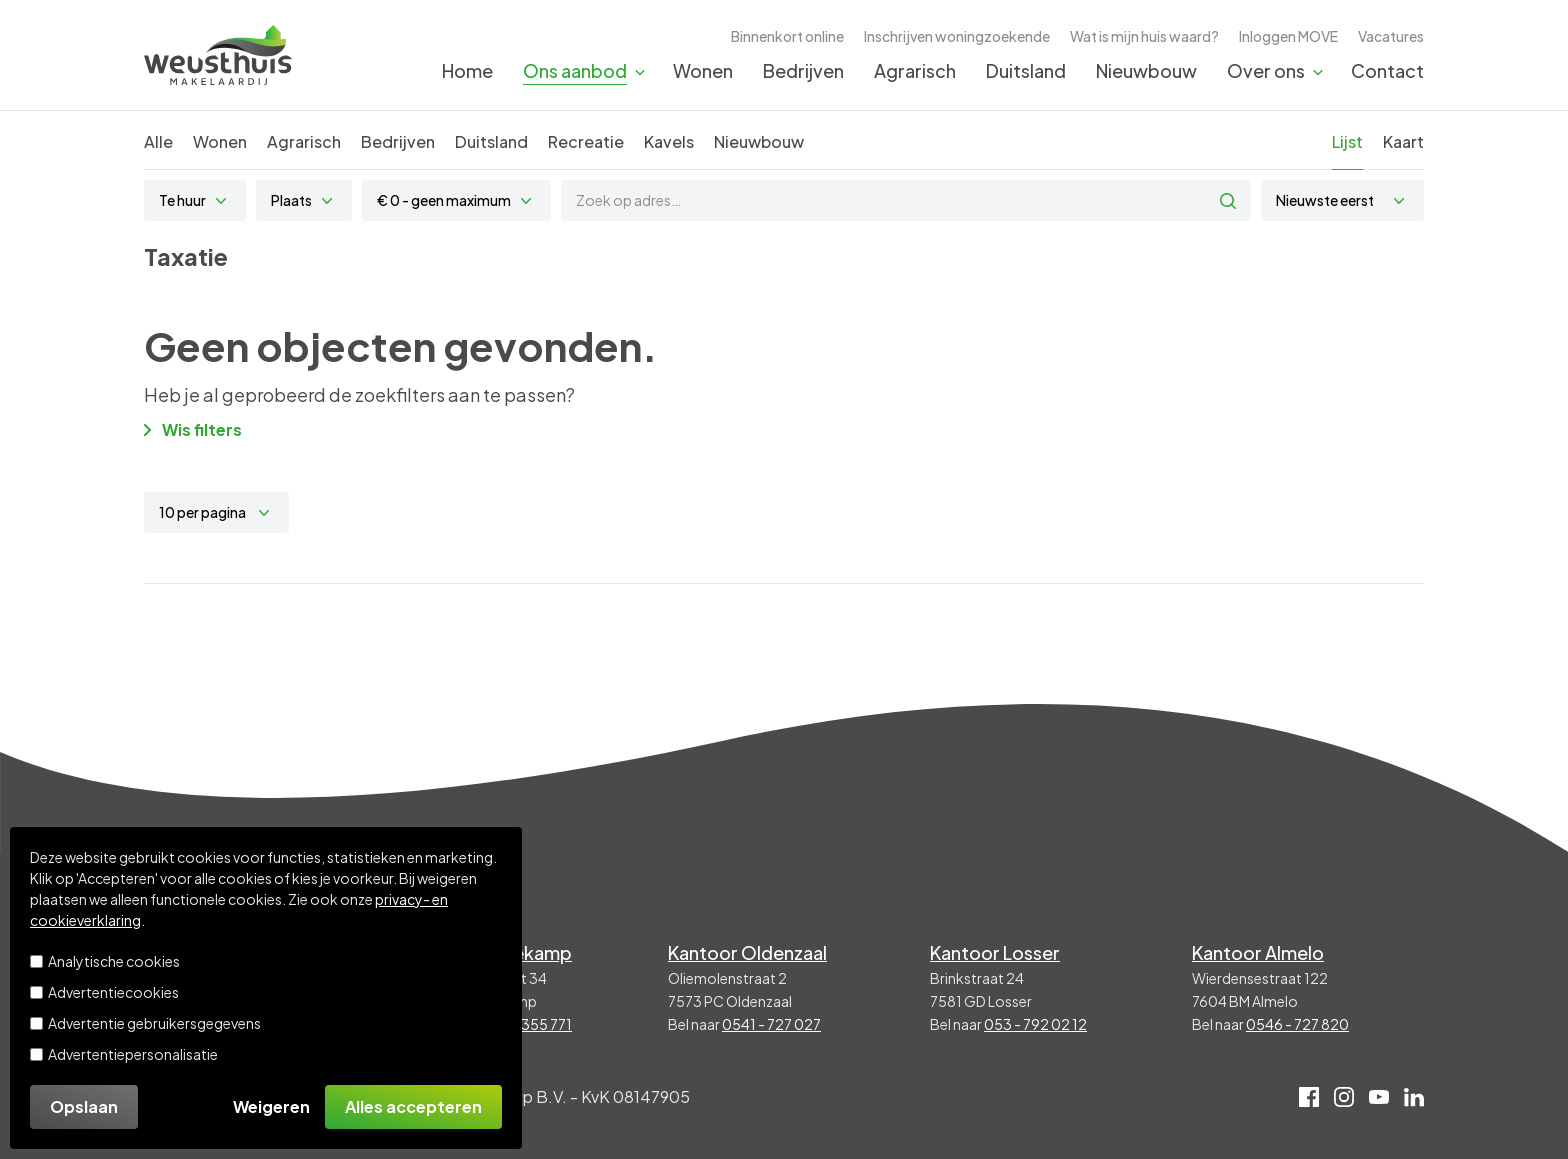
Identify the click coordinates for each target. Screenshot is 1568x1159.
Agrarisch (915, 70)
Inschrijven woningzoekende (957, 36)
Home (467, 70)
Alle (158, 141)
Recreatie (586, 141)
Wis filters (193, 429)
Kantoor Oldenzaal (747, 952)
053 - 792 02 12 (1035, 1024)
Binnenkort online (787, 36)
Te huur (182, 200)
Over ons (1266, 70)
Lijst (1347, 141)
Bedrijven (803, 70)
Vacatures (1391, 36)
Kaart (1403, 141)
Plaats (291, 200)
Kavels (669, 141)
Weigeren (271, 1106)
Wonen (703, 70)
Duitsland (1026, 70)
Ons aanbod (575, 70)
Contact (1387, 70)
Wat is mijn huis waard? (1144, 36)
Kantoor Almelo (1258, 952)
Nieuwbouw (1146, 70)
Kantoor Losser (995, 952)
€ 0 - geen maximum (444, 200)
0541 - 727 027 (771, 1024)
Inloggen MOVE (1288, 36)
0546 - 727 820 (1297, 1024)
